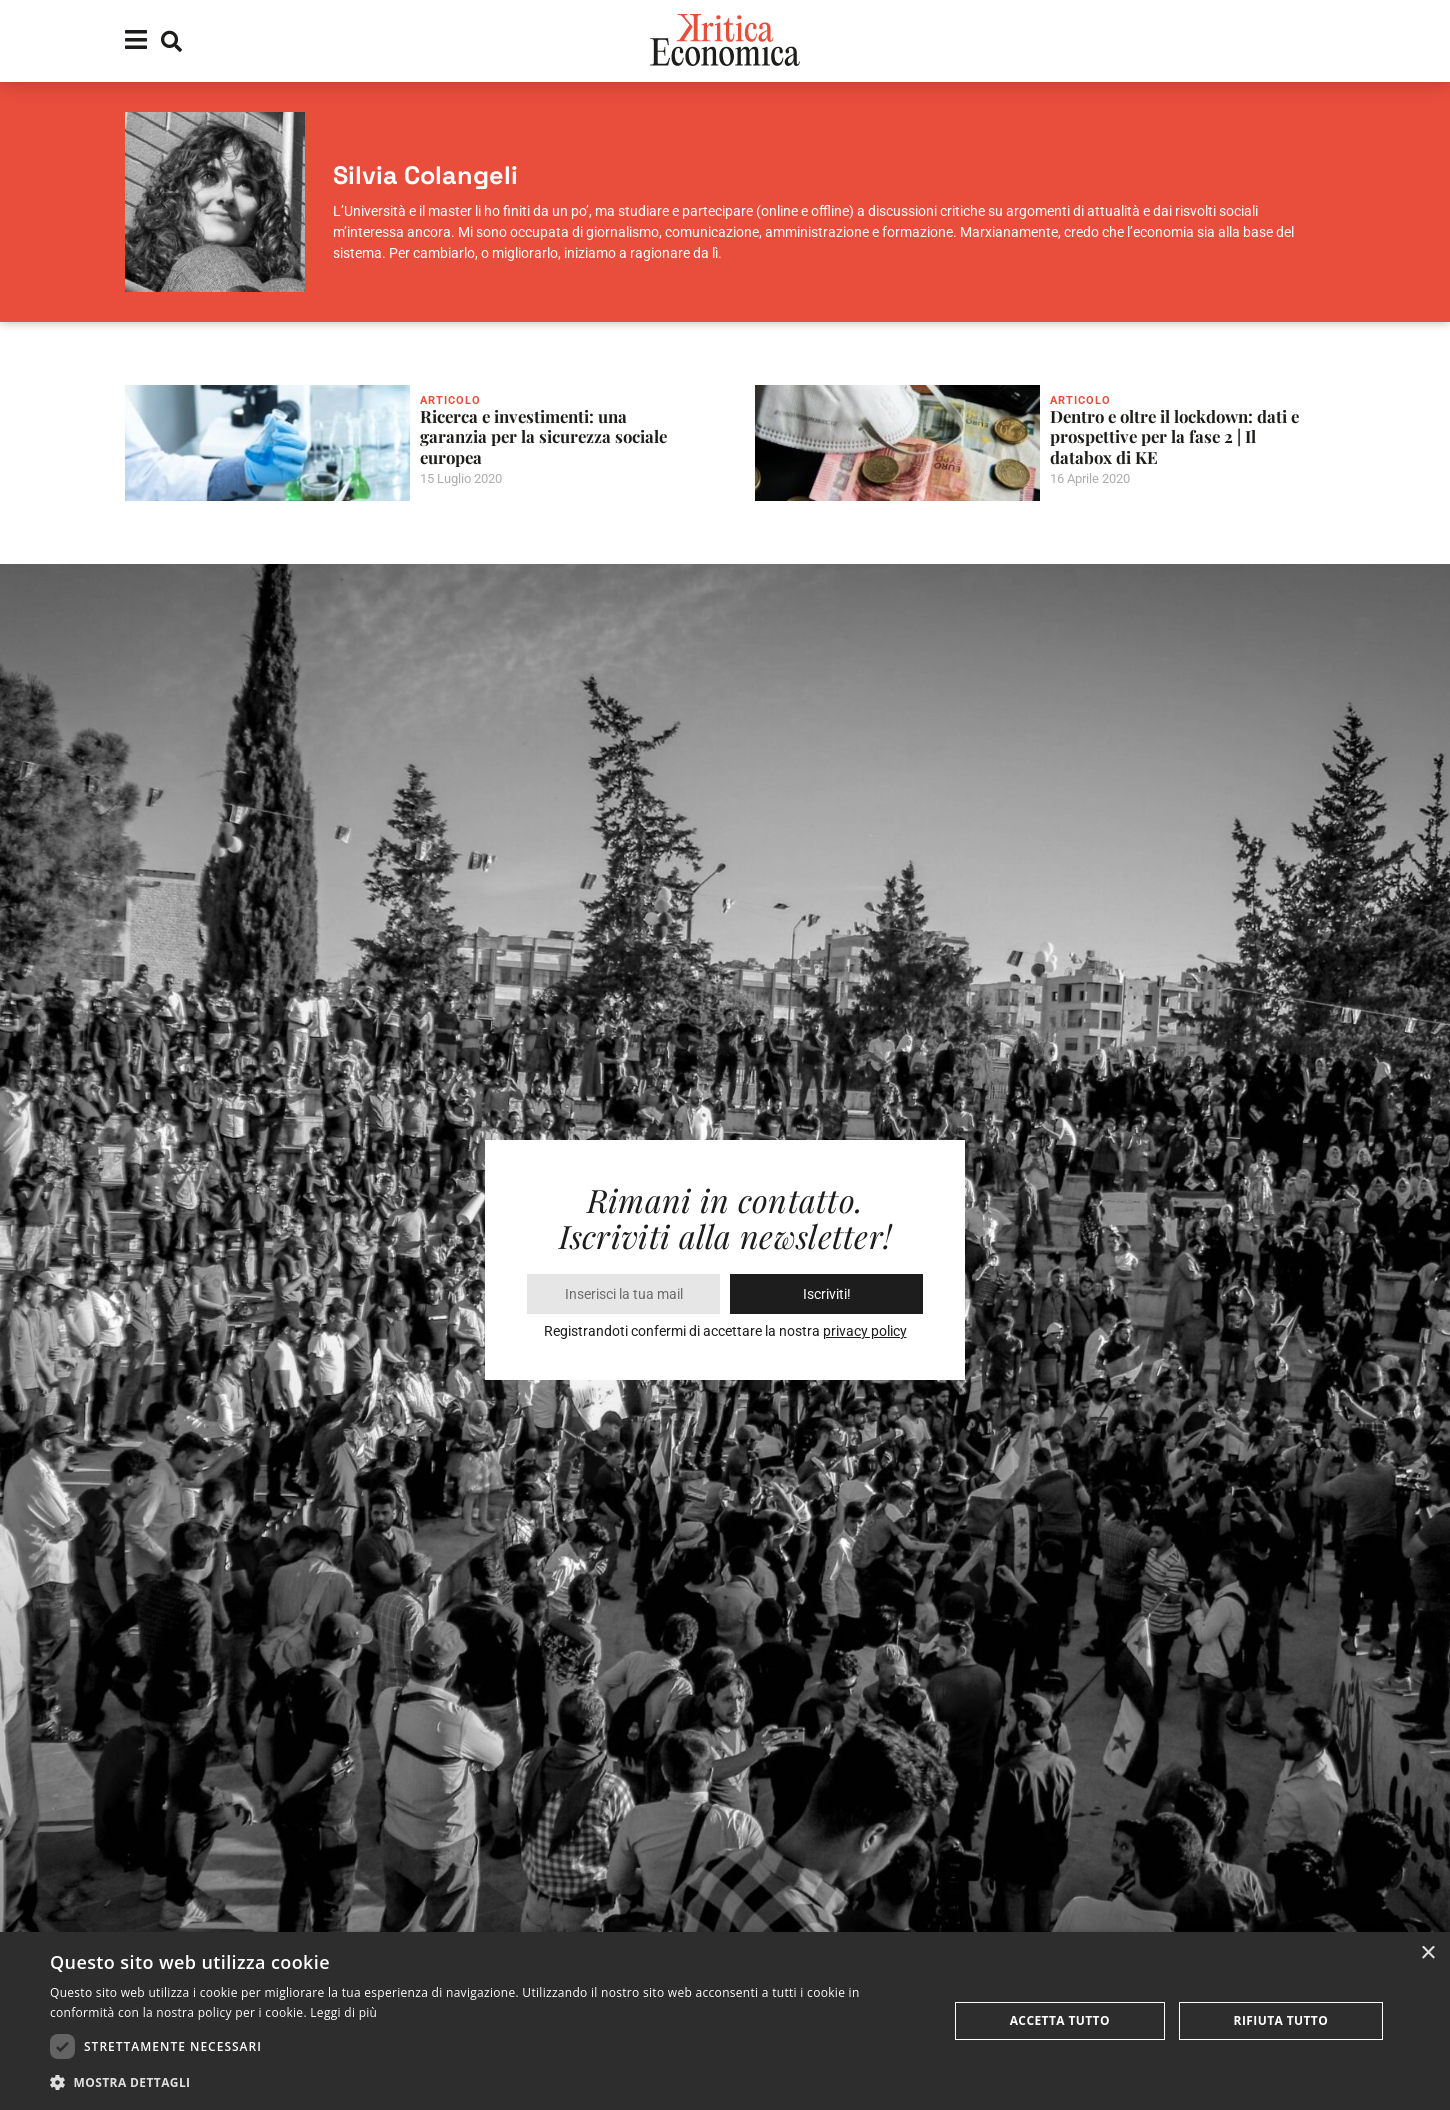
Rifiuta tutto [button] (1281, 2020)
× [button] (1427, 1953)
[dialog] (725, 2021)
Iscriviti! (827, 1294)
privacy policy (865, 1331)
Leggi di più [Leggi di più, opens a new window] (343, 2012)
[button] (485, 2082)
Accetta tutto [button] (1060, 2020)
